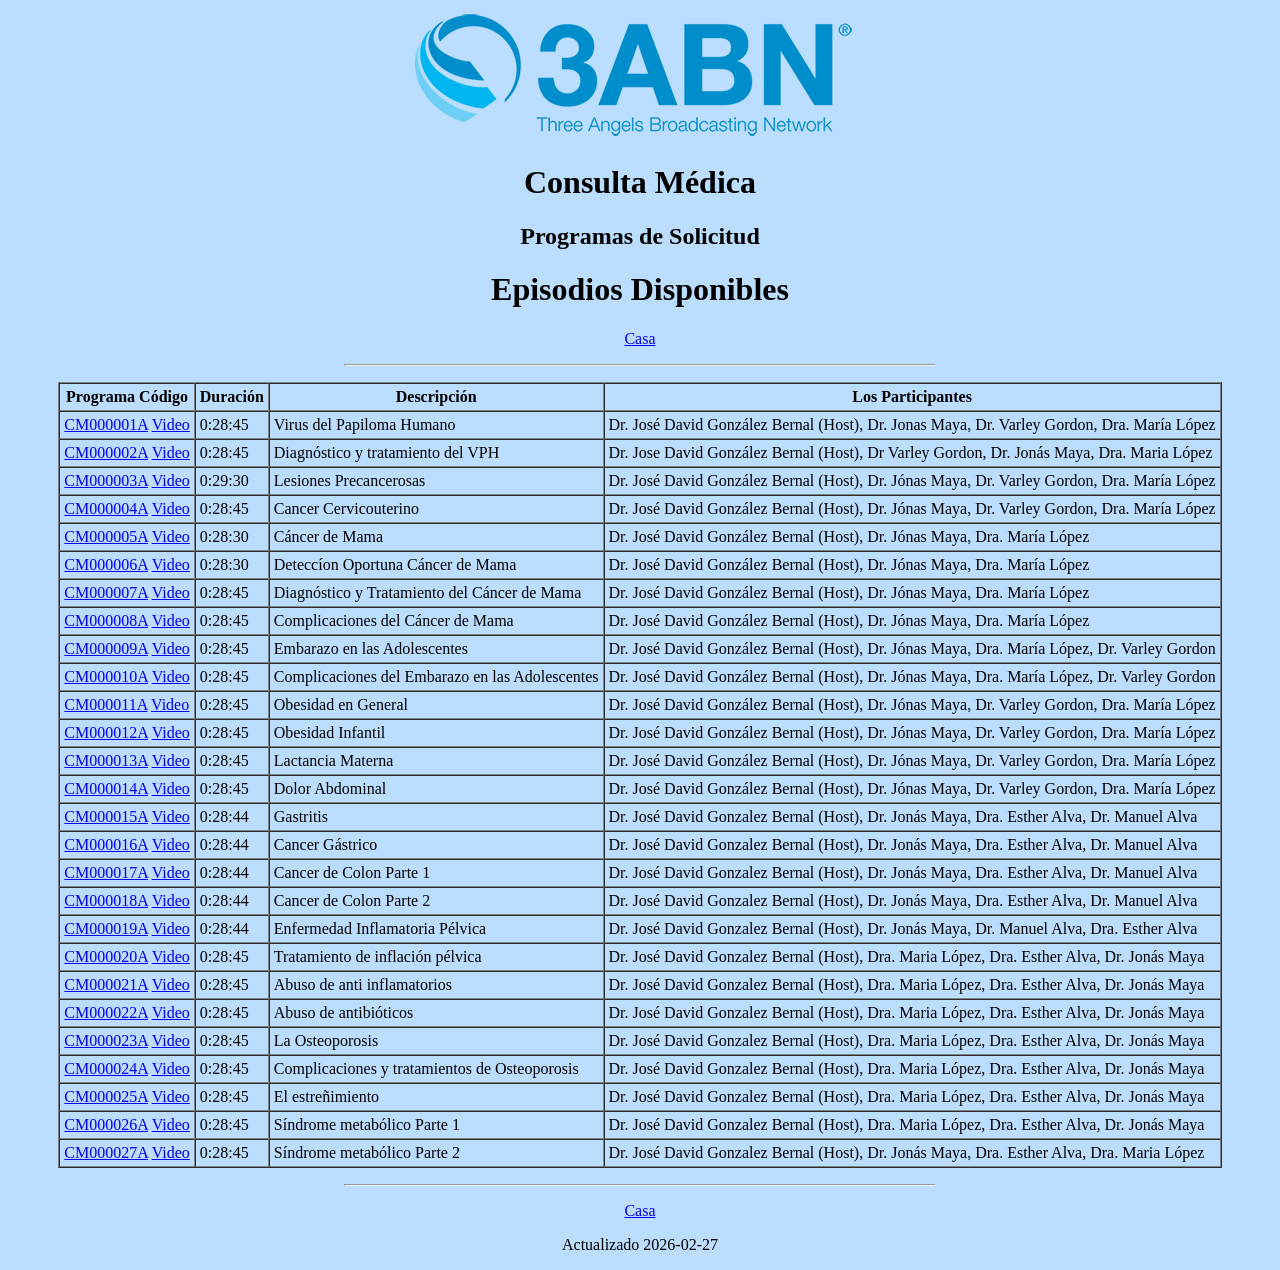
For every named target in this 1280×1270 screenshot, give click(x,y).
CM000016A (106, 844)
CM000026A (106, 1124)
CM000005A (106, 536)
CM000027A (106, 1152)
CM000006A (106, 564)
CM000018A (106, 900)
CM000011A (105, 704)
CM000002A (106, 452)
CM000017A (106, 872)
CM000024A (106, 1068)
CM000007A (106, 592)
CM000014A (106, 788)
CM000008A (106, 620)
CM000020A (106, 956)
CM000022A (106, 1012)
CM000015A (106, 816)
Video (171, 424)
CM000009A (106, 648)
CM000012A (106, 732)
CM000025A (106, 1096)
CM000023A (106, 1040)
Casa (639, 338)
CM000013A (106, 760)
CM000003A (106, 480)
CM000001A (106, 424)
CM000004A (106, 508)
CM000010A (106, 676)
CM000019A (106, 928)
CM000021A (106, 984)
